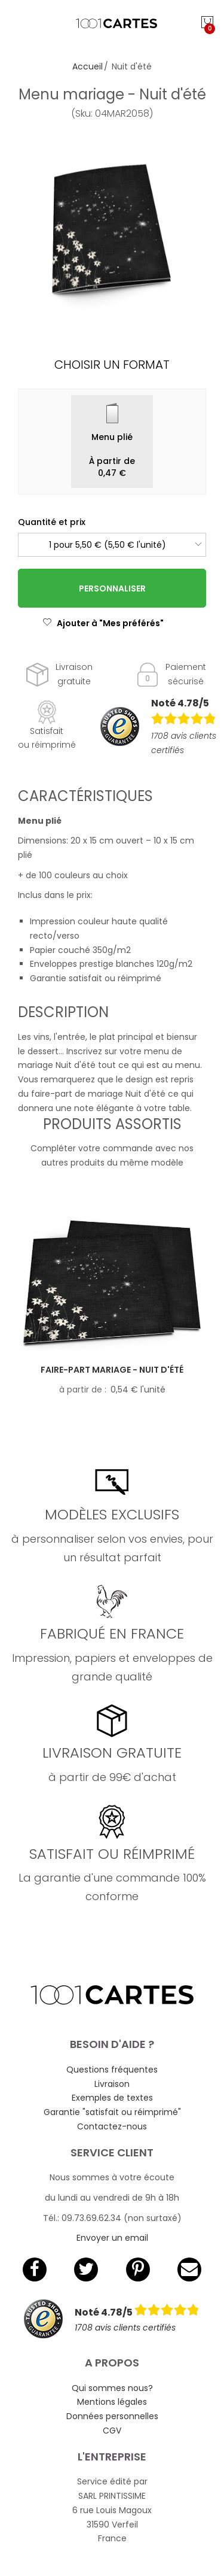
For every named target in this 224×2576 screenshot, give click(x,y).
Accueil (87, 66)
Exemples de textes (112, 2098)
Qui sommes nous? (112, 2388)
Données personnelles (112, 2416)
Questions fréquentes (112, 2070)
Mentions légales (112, 2402)
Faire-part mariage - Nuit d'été (112, 1370)
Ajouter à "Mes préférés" (103, 623)
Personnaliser (112, 588)
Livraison (112, 2084)
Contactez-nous (112, 2126)
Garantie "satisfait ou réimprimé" (112, 2112)
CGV (112, 2431)
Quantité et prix (51, 522)
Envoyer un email (112, 2238)
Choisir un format (112, 364)
